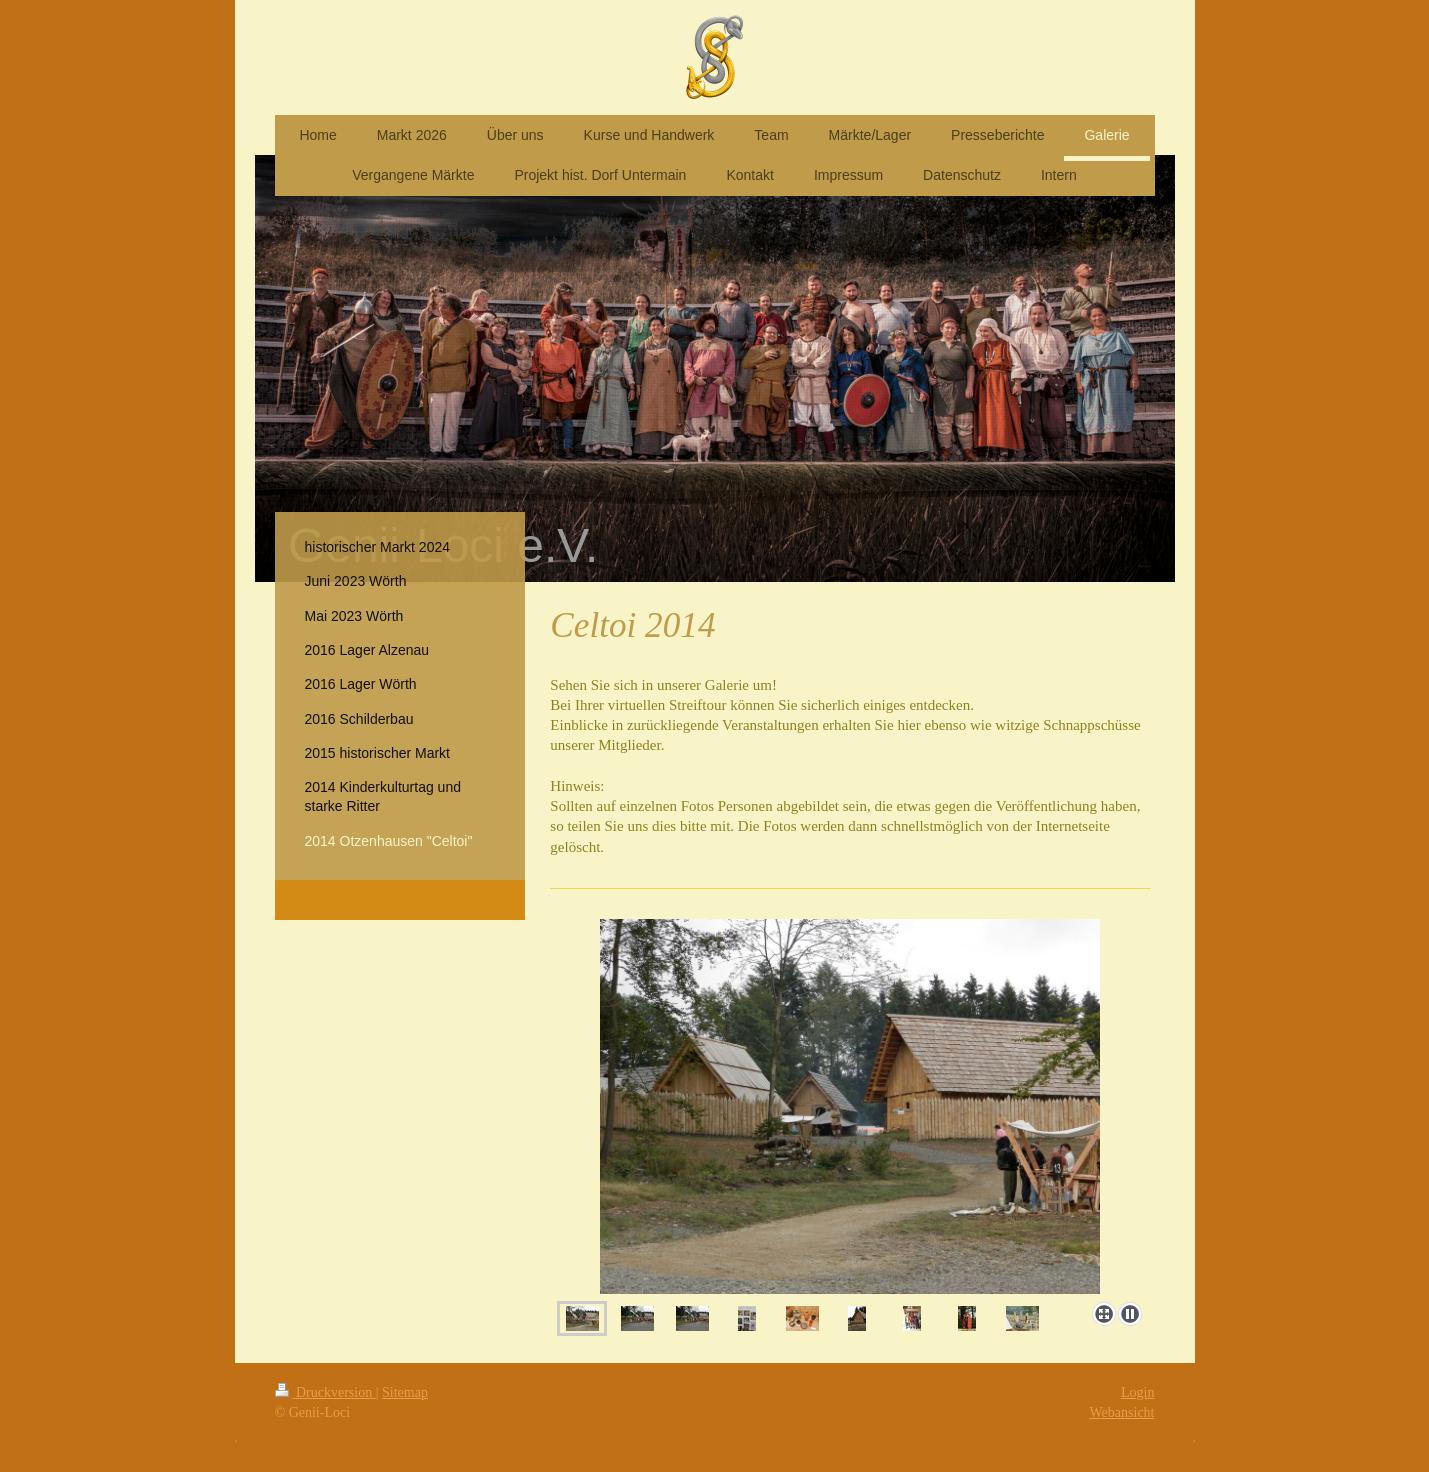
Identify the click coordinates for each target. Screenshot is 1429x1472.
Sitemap (405, 1392)
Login (1137, 1392)
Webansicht (1122, 1412)
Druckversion (325, 1392)
